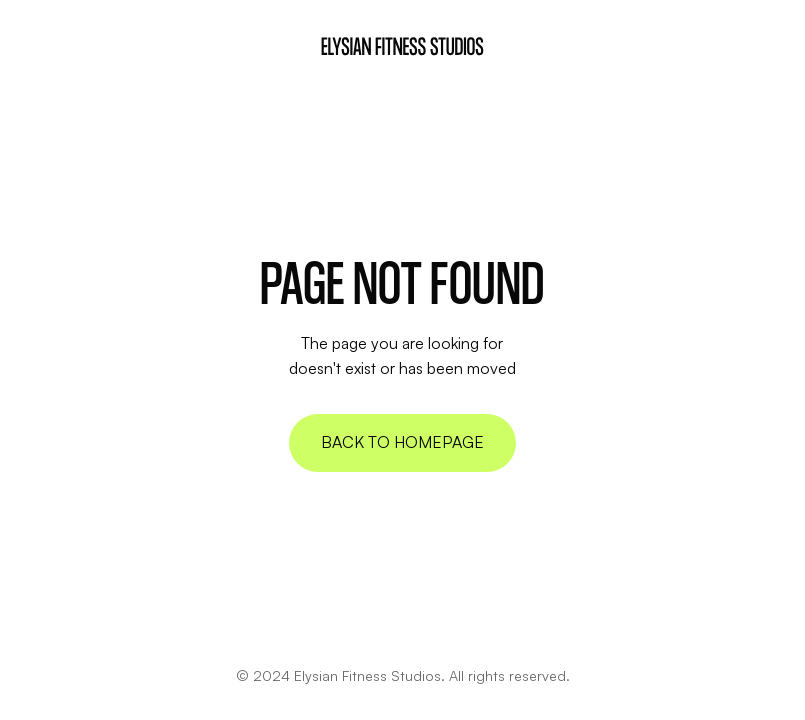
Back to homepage (402, 442)
